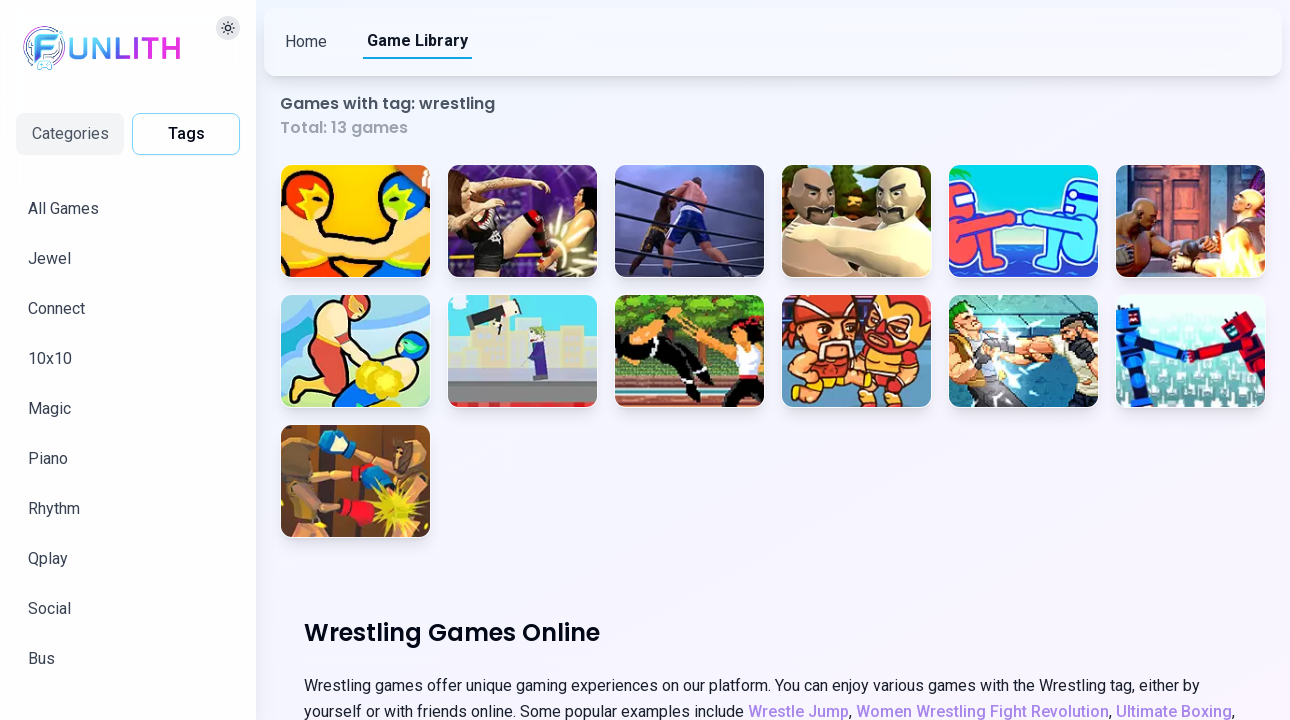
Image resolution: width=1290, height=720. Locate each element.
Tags (186, 133)
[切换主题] (228, 28)
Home (306, 41)
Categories (70, 133)
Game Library (417, 40)
